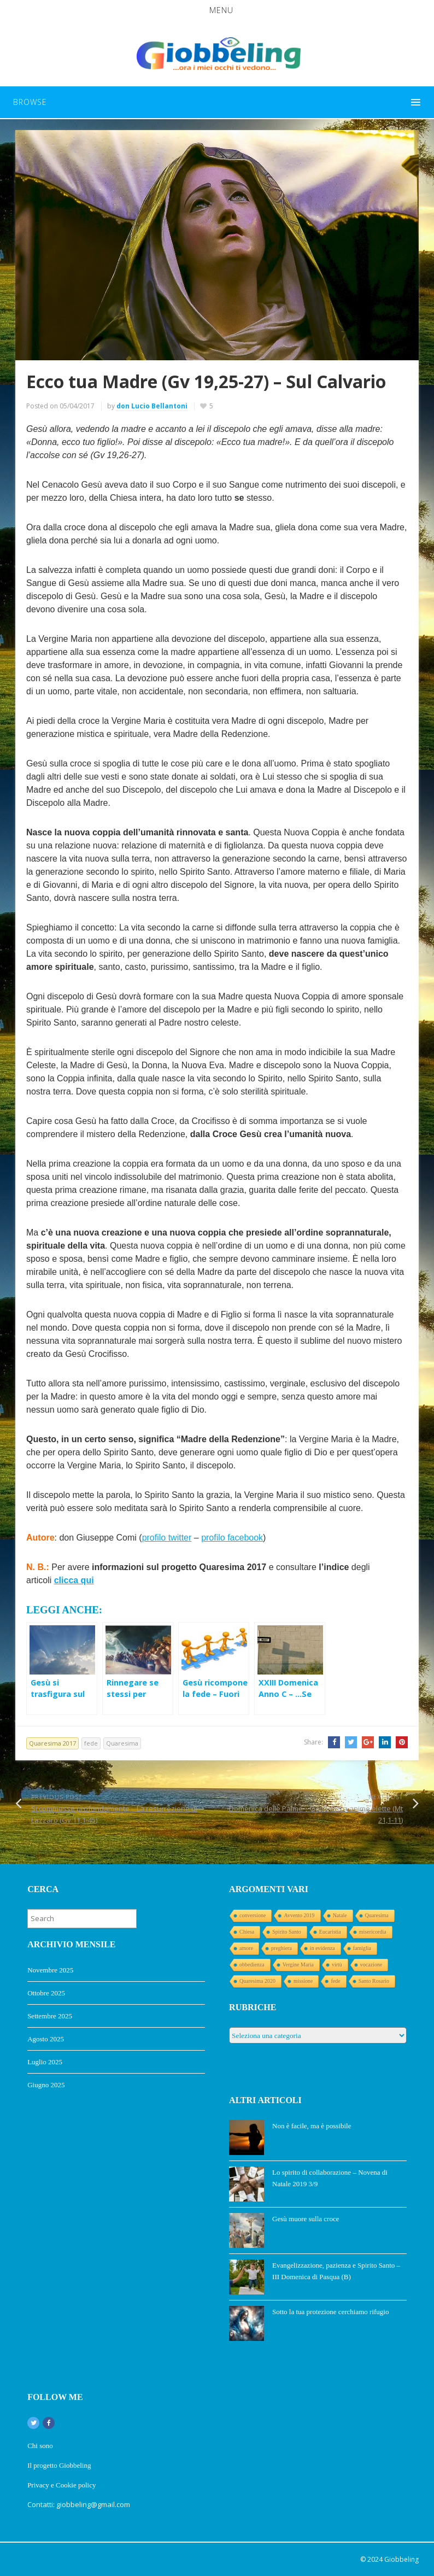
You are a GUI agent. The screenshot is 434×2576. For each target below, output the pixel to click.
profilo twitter (167, 1537)
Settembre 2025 (49, 2016)
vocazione (371, 1965)
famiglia (362, 1948)
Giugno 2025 (45, 2085)
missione (303, 1981)
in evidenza (322, 1948)
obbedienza (252, 1965)
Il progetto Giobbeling (59, 2465)
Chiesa (246, 1932)
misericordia (372, 1932)
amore (246, 1948)
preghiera (281, 1948)
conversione (252, 1915)
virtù (337, 1965)
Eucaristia (330, 1932)
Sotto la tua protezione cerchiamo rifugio (330, 2312)
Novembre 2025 (50, 1970)
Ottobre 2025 (46, 1993)
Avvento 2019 (299, 1915)
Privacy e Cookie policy (62, 2485)
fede (91, 1743)
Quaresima (122, 1743)
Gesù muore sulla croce (305, 2219)
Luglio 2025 (44, 2062)
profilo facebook (232, 1537)
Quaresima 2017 (52, 1743)
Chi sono (40, 2446)
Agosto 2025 (45, 2039)
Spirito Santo (286, 1932)
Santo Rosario (374, 1981)
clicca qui (74, 1580)
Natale (340, 1915)
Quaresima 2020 (257, 1981)
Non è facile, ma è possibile (311, 2126)
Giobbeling (401, 2559)
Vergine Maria (298, 1965)
